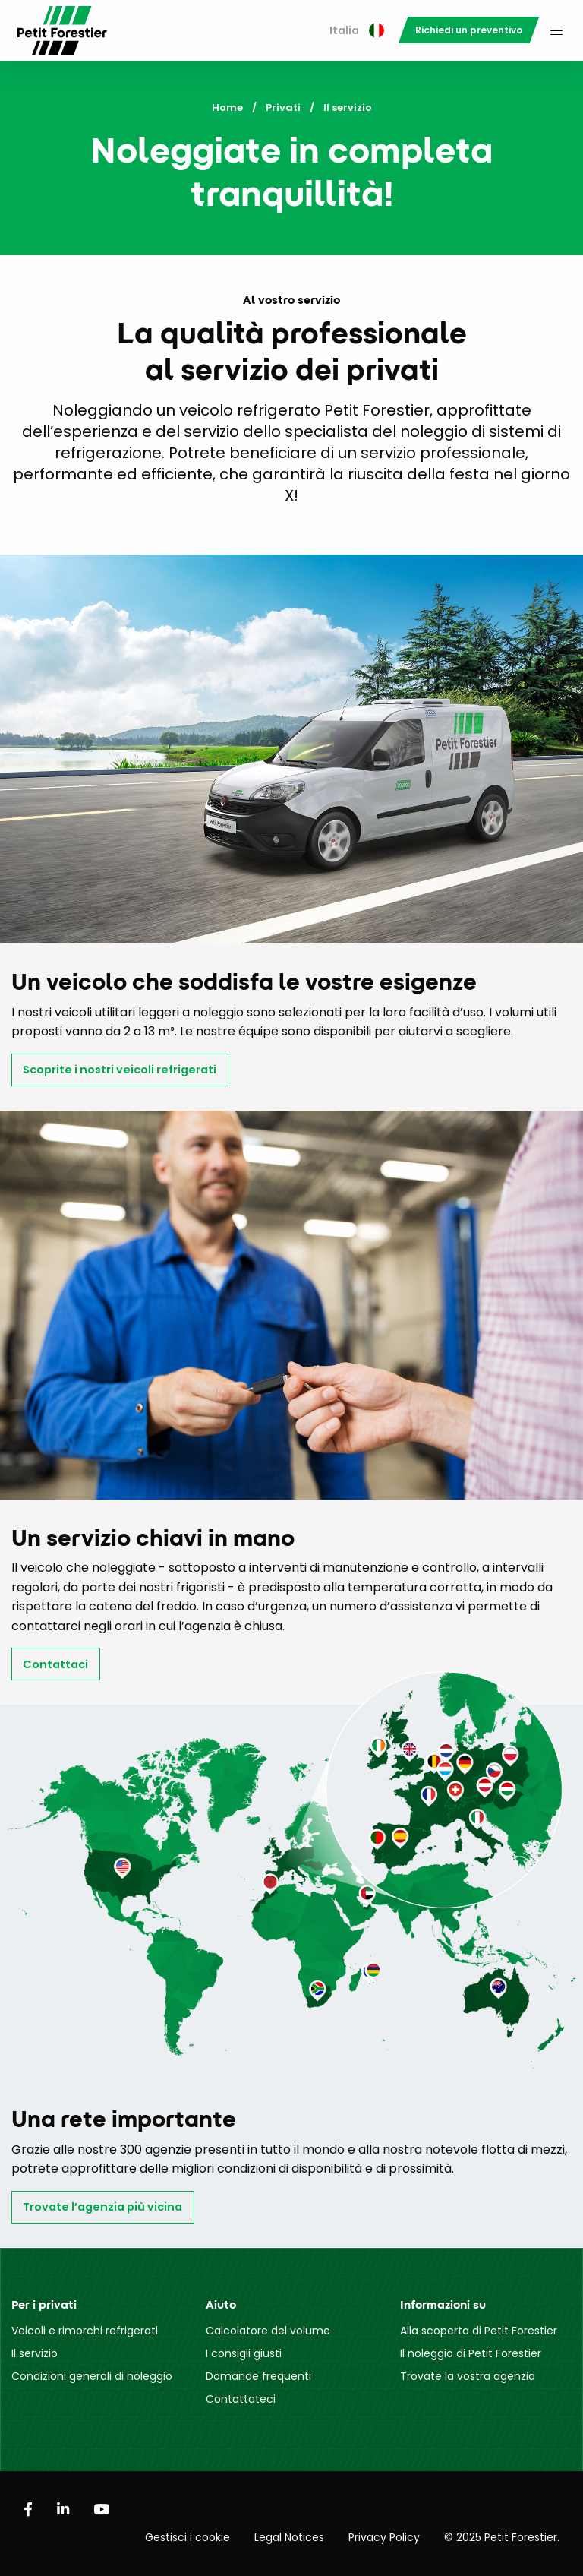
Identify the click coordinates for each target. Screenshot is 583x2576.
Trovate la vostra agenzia (467, 2376)
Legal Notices (289, 2537)
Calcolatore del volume (268, 2330)
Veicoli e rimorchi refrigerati (84, 2330)
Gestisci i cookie (187, 2537)
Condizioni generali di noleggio (91, 2376)
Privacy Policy (384, 2537)
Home (227, 107)
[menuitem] (356, 31)
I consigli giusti (244, 2353)
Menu (556, 30)
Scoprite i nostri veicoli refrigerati (119, 1069)
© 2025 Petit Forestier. (501, 2537)
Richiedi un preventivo (468, 30)
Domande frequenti (258, 2376)
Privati (283, 107)
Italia (356, 30)
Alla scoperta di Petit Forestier (478, 2330)
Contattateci (241, 2399)
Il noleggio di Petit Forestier (470, 2353)
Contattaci (55, 1664)
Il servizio (34, 2353)
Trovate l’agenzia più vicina (102, 2206)
